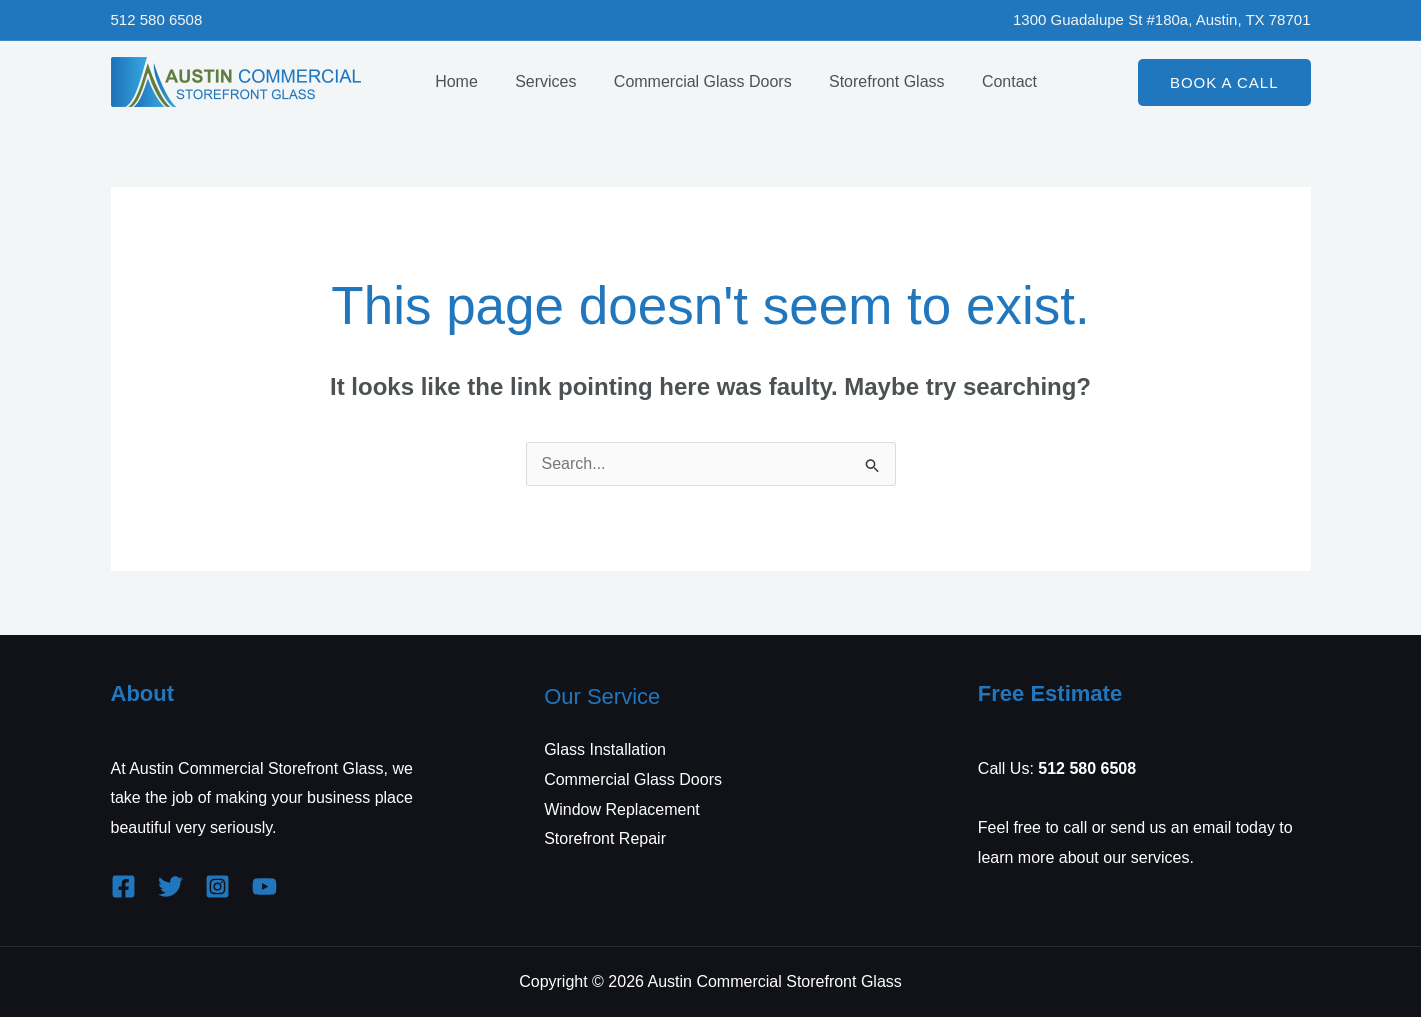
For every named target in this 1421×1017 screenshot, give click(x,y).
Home (454, 81)
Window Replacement (622, 809)
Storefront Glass (868, 81)
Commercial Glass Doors (690, 81)
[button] (1224, 82)
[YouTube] (264, 886)
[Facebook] (123, 886)
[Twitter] (170, 886)
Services (537, 81)
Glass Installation (605, 749)
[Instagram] (217, 886)
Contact (985, 81)
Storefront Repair (605, 838)
